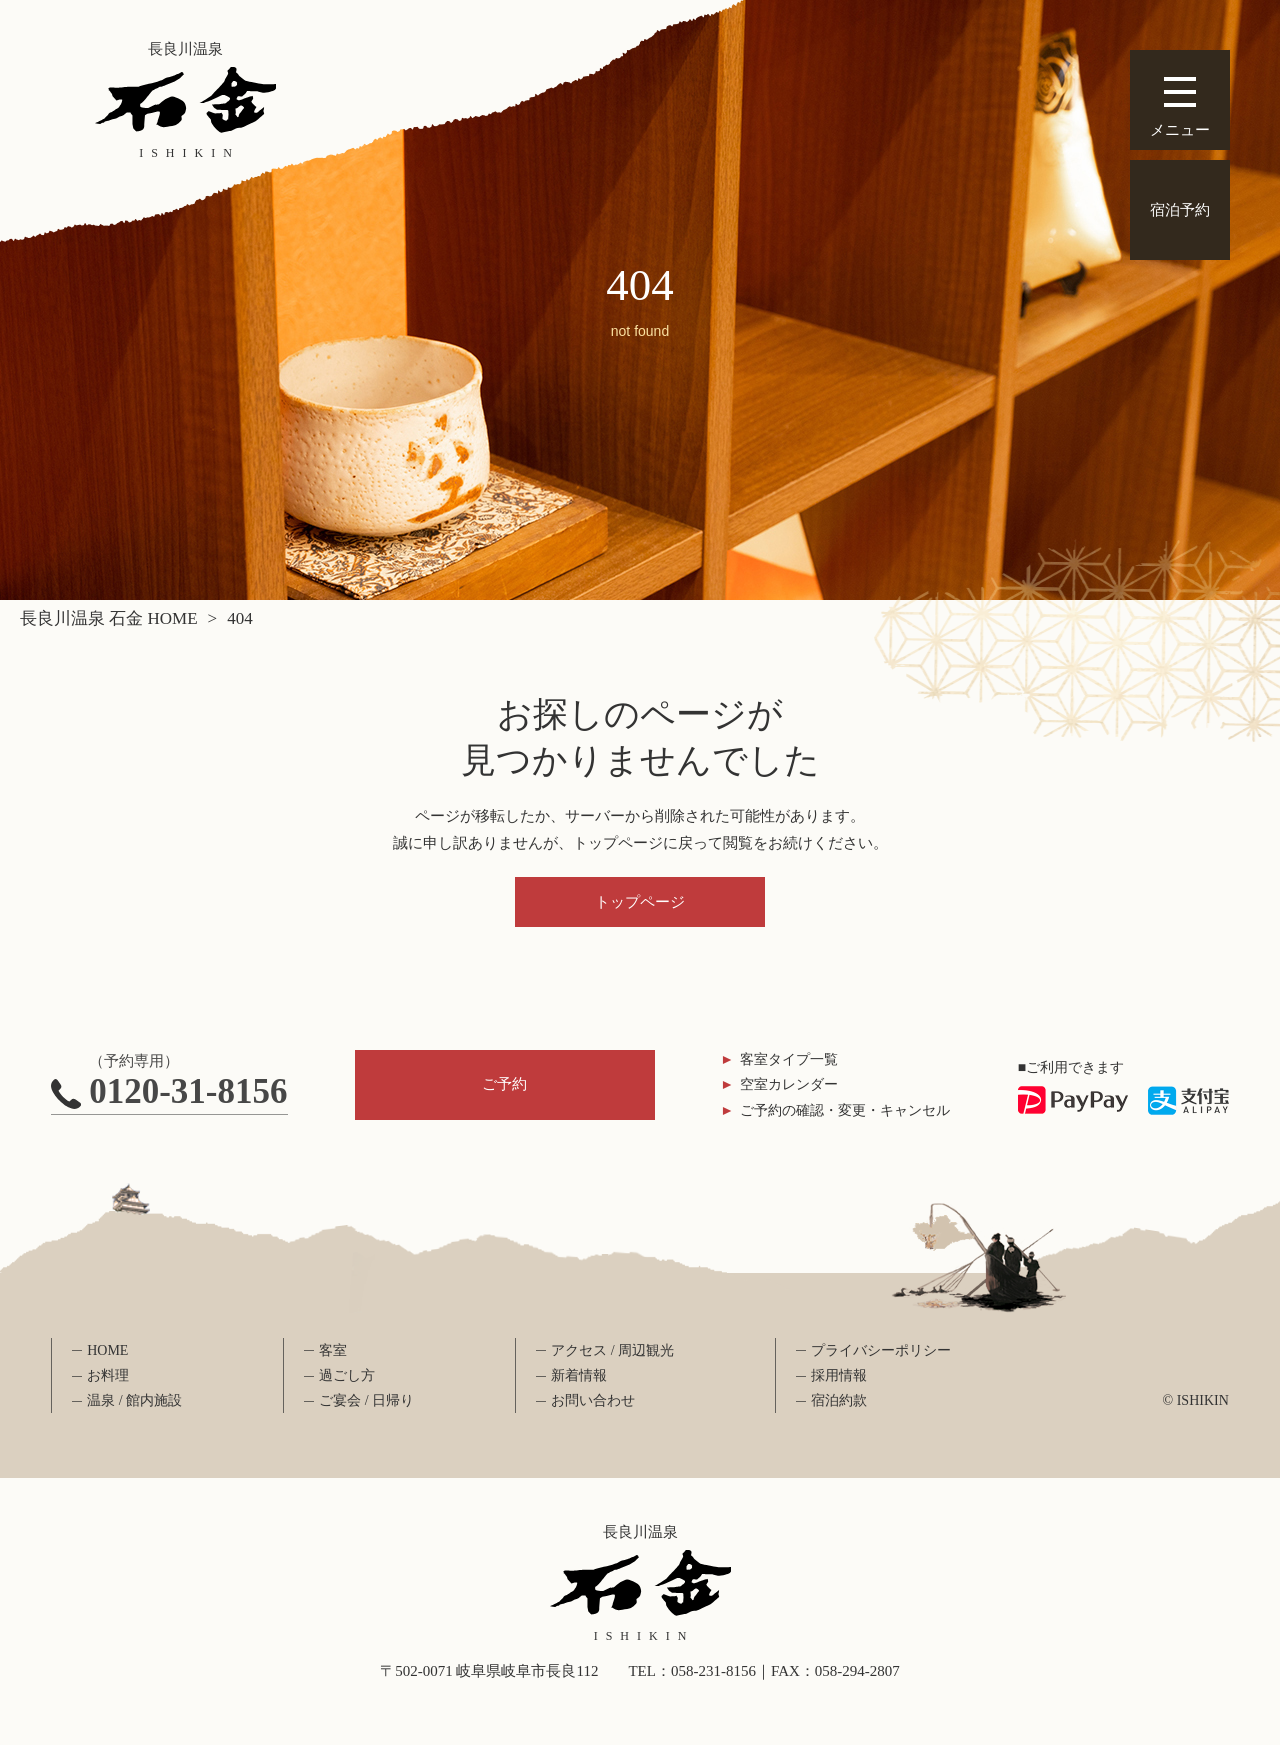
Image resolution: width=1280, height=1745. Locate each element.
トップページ (640, 902)
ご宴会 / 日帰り (366, 1400)
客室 (333, 1350)
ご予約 (504, 1084)
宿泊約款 (839, 1400)
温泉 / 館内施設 (134, 1400)
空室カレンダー (789, 1084)
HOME (107, 1350)
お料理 (108, 1375)
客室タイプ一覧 (789, 1059)
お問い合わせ (593, 1400)
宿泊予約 (1180, 210)
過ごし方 (347, 1375)
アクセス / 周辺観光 (612, 1350)
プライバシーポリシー (881, 1350)
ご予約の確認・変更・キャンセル (845, 1110)
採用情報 (839, 1375)
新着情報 (579, 1375)
